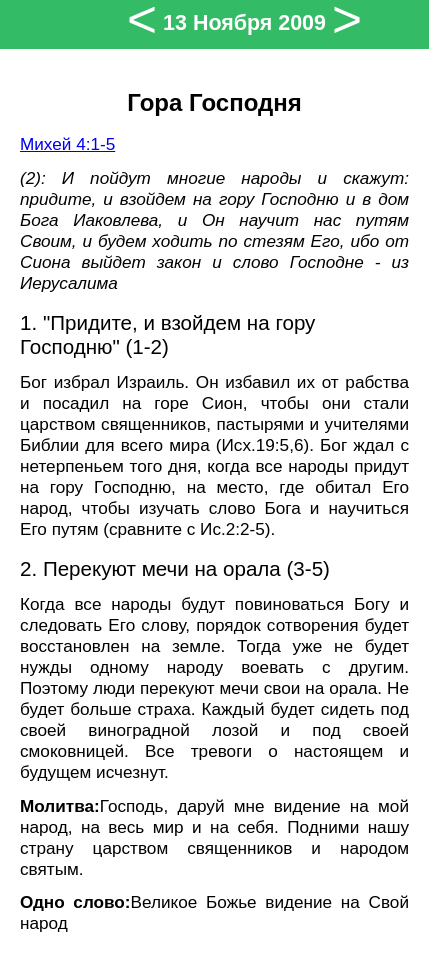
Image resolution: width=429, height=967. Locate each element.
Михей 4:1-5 (67, 144)
